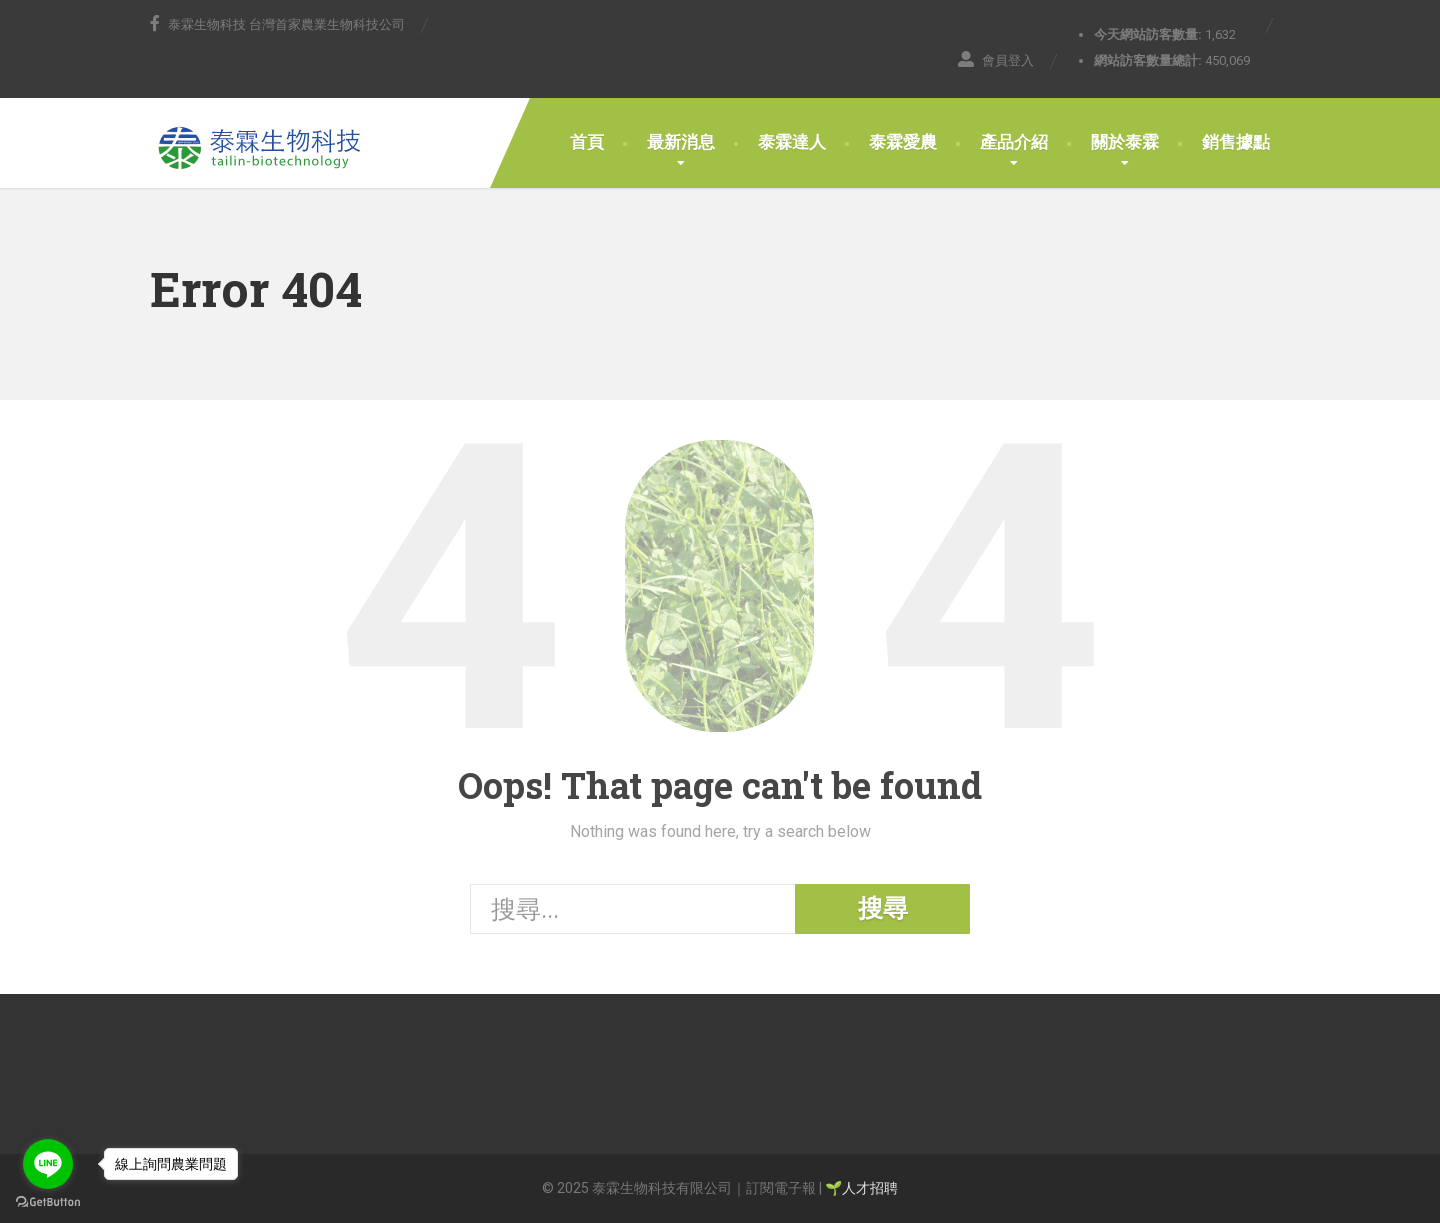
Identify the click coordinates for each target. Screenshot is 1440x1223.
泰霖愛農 (903, 142)
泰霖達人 (792, 142)
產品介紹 (1014, 142)
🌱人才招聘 (861, 1188)
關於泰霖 (1125, 142)
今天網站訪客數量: (1149, 34)
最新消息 (681, 142)
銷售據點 (1236, 142)
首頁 (587, 142)
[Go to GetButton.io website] (48, 1202)
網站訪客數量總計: (1149, 60)
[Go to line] (48, 1164)
